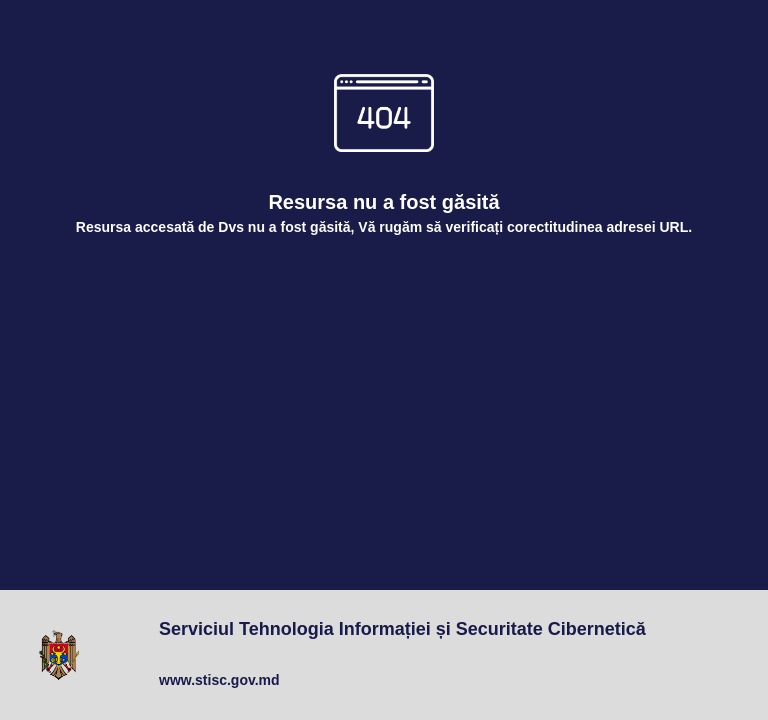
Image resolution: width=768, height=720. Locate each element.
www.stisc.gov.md (219, 680)
